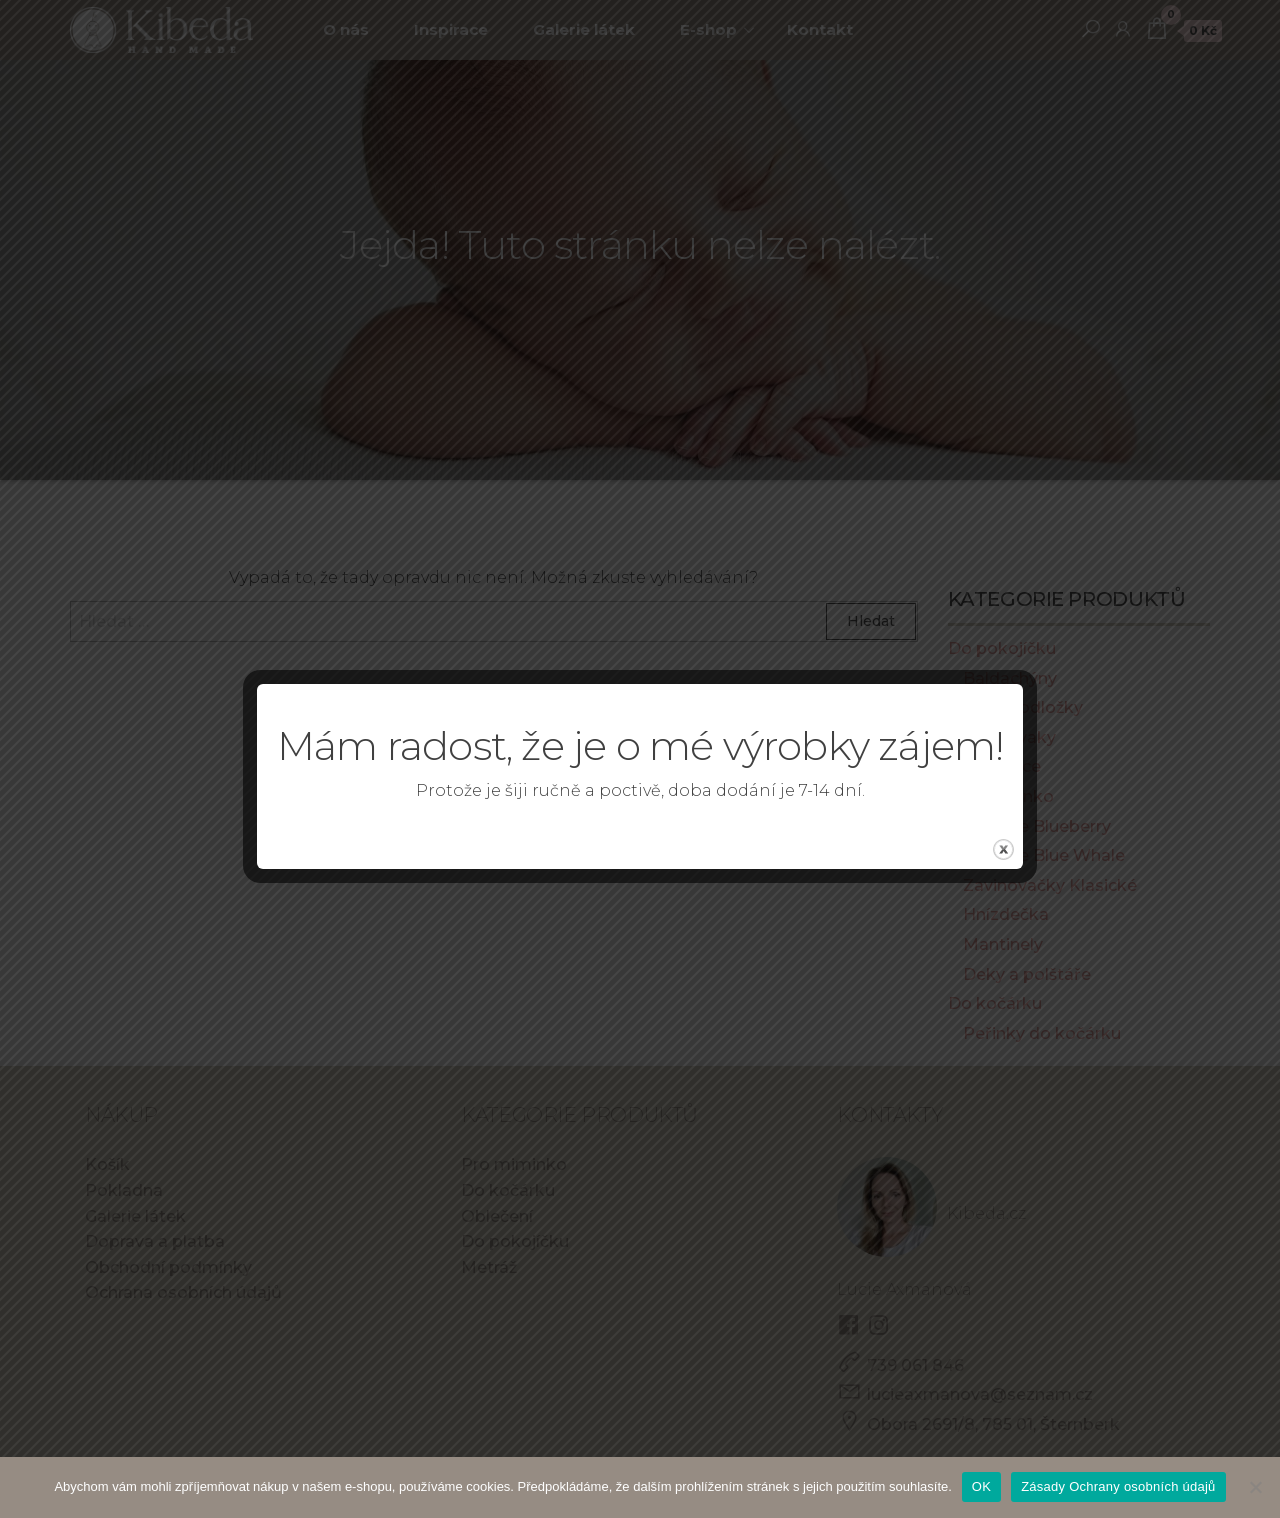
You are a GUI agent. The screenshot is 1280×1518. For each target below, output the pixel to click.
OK (981, 1486)
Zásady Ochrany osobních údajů (1118, 1486)
